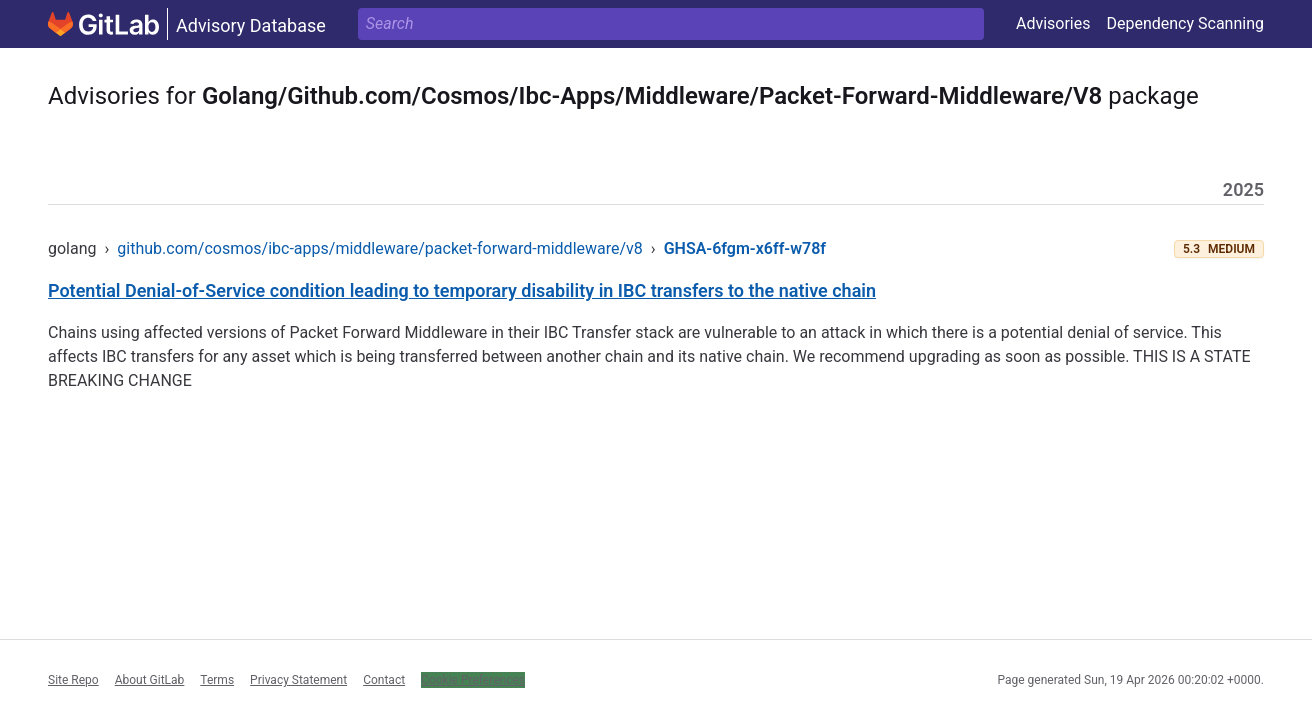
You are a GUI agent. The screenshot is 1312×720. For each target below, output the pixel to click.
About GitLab (150, 680)
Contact (384, 680)
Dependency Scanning (1185, 23)
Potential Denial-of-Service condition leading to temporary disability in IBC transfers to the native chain (462, 290)
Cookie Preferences (473, 680)
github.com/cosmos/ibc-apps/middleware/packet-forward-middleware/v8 (380, 248)
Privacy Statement (298, 680)
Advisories (1053, 23)
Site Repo (73, 680)
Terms (217, 680)
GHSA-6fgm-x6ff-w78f (745, 248)
